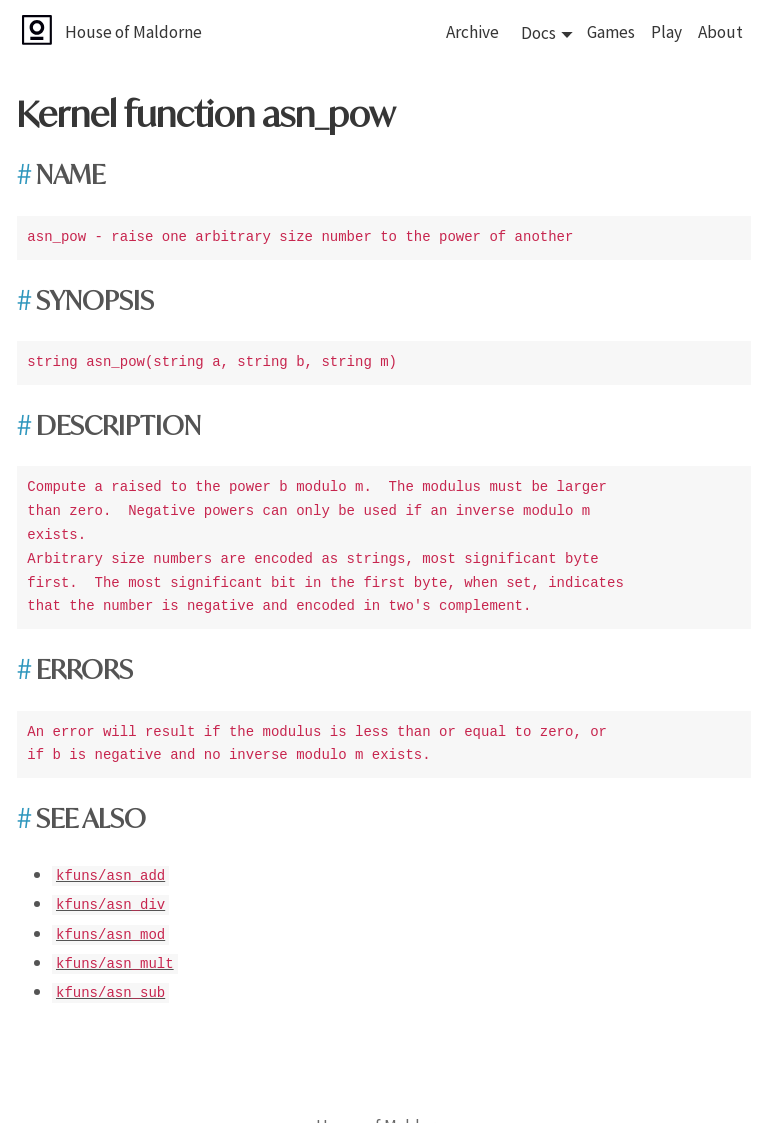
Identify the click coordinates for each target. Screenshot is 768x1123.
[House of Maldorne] (59, 32)
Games (611, 32)
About (720, 32)
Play (666, 32)
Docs (538, 33)
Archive (472, 32)
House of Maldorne (133, 32)
